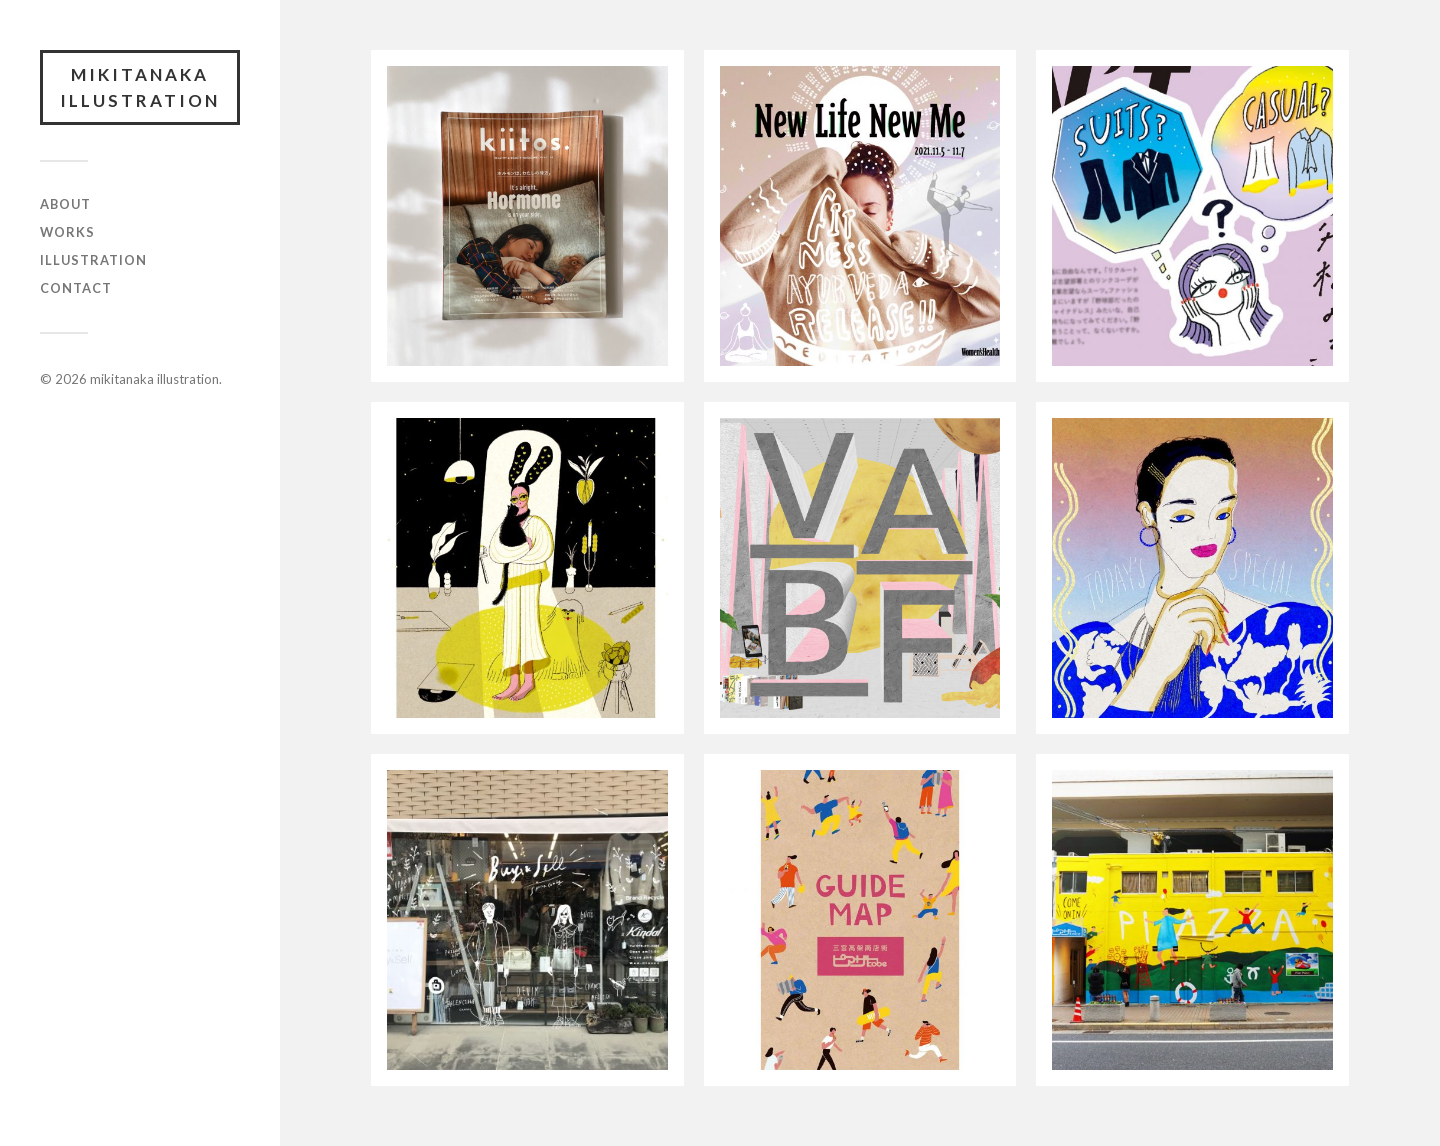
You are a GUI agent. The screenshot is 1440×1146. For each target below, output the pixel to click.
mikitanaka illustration (140, 87)
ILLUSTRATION (93, 260)
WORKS (67, 232)
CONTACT (76, 288)
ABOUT (65, 204)
